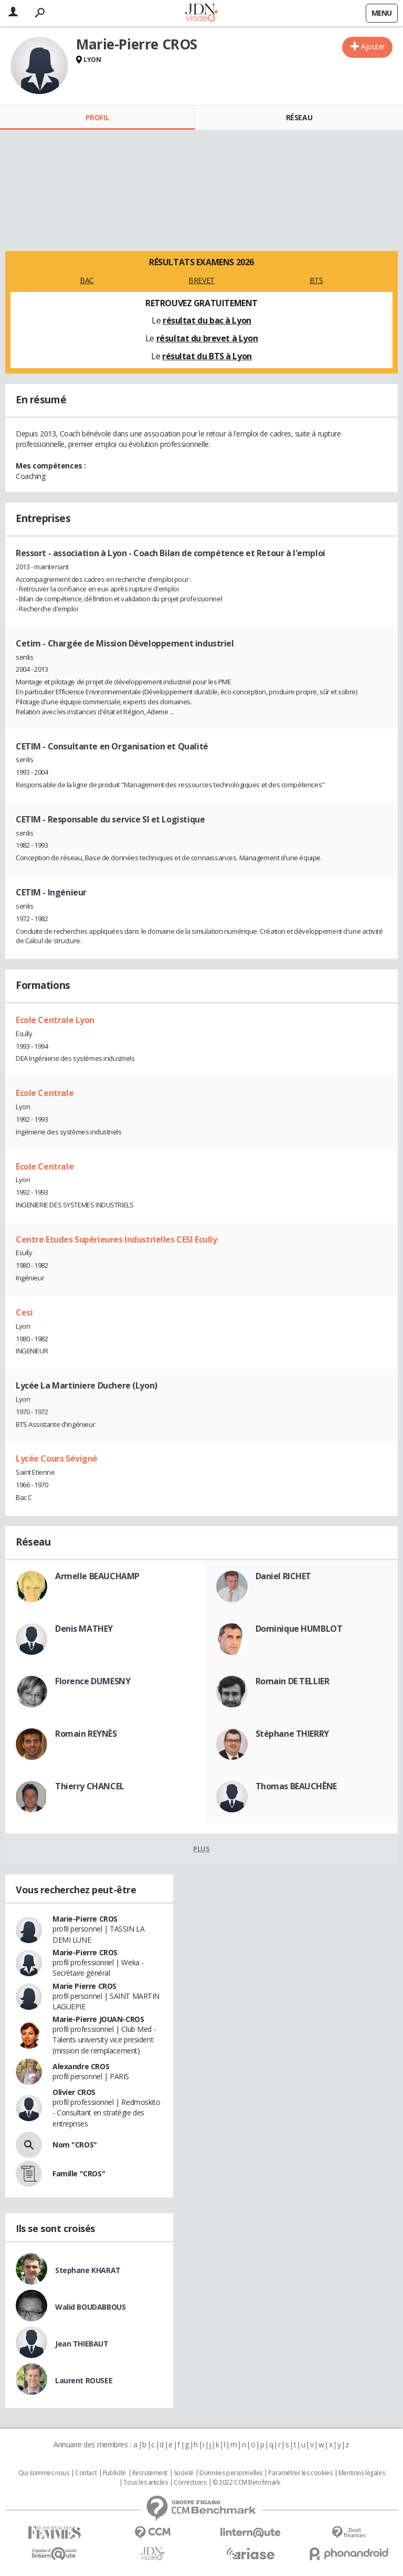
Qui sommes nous (43, 2473)
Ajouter (373, 46)
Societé (184, 2473)
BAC (87, 280)
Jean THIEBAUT (82, 2344)
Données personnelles (230, 2473)
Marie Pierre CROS (84, 1986)
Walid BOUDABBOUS (90, 2307)
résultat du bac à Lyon (207, 320)
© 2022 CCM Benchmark (246, 2482)
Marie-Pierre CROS (85, 1919)
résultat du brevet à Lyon (207, 338)
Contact (86, 2473)
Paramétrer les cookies (300, 2473)
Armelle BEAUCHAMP (97, 1576)
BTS (316, 280)
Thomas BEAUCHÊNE (296, 1786)
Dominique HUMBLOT (299, 1628)
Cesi (24, 1312)
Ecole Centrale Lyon (55, 1020)
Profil (97, 117)
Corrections (190, 2482)
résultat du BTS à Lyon (207, 356)
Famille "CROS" (78, 2173)
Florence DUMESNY (92, 1681)
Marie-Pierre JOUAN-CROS (98, 2019)
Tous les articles (145, 2482)
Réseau (299, 117)
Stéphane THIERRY (292, 1733)
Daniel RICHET (284, 1576)
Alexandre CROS (80, 2066)
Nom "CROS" (74, 2145)
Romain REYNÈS (86, 1733)
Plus (201, 1848)
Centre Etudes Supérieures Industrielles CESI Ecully (116, 1239)
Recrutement (149, 2473)
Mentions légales (361, 2473)
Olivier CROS (74, 2092)
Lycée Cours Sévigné (57, 1458)
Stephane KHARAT (88, 2270)
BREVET (201, 280)
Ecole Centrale (44, 1093)
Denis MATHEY (84, 1628)
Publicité (114, 2473)
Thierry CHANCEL (89, 1786)
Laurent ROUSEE (83, 2380)
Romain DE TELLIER (293, 1681)
